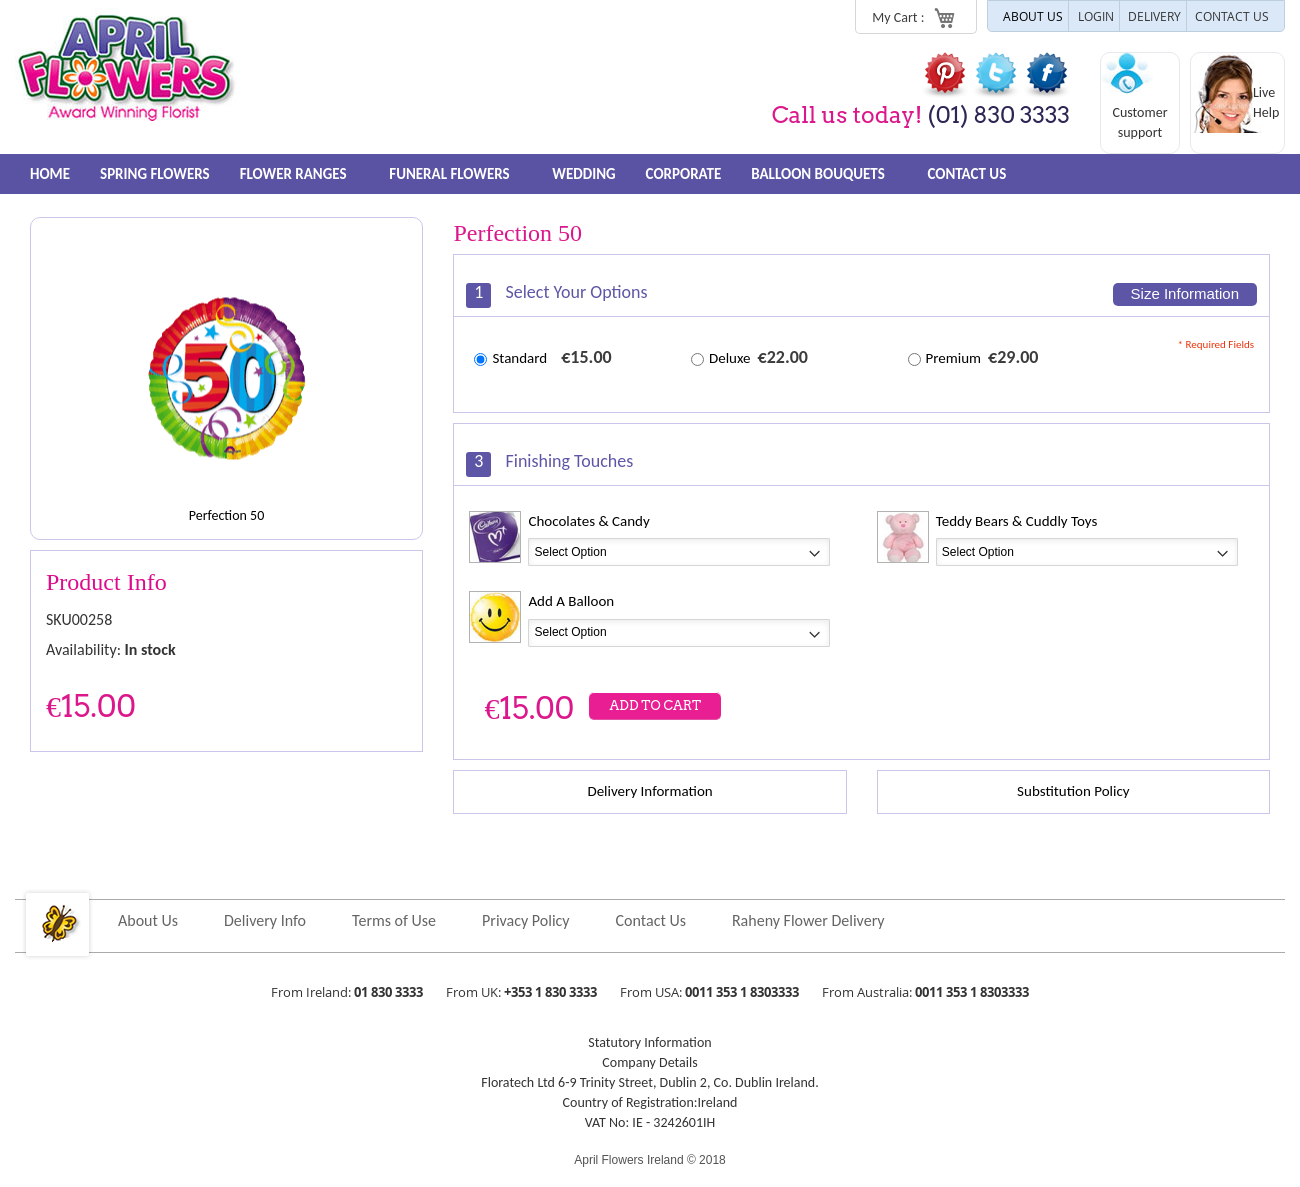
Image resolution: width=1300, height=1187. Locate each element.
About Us (148, 920)
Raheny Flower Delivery (808, 920)
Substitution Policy (1073, 791)
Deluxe (730, 358)
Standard (519, 358)
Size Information (1185, 293)
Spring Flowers (156, 174)
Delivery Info (265, 920)
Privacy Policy (526, 920)
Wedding (588, 174)
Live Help (1266, 102)
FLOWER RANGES (302, 174)
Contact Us (974, 174)
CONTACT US (1232, 16)
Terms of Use (394, 920)
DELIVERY (1154, 16)
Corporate (689, 174)
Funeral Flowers (459, 174)
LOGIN (1096, 16)
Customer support (1139, 122)
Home (50, 174)
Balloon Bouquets (831, 174)
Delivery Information (649, 791)
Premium (954, 358)
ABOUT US (1033, 16)
